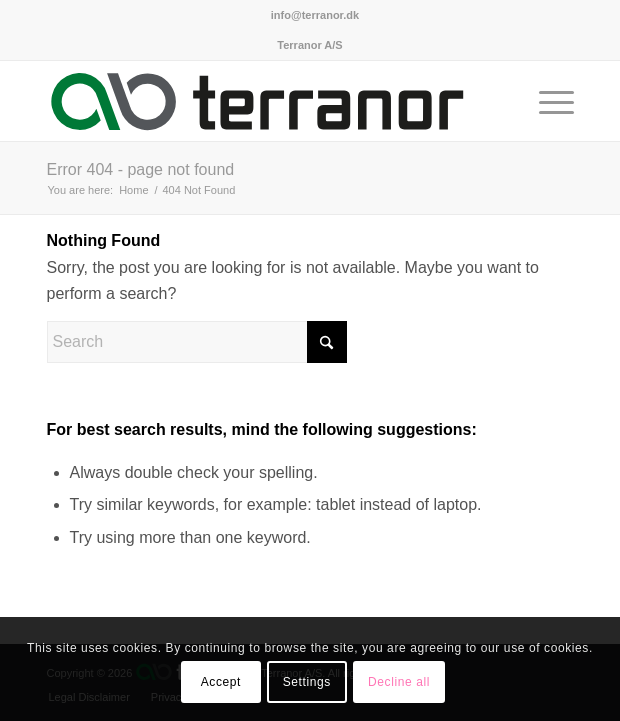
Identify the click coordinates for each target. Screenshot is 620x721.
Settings (307, 682)
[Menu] (546, 101)
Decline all (399, 682)
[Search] (197, 342)
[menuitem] (315, 15)
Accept (221, 682)
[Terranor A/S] (258, 101)
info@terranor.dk (315, 15)
